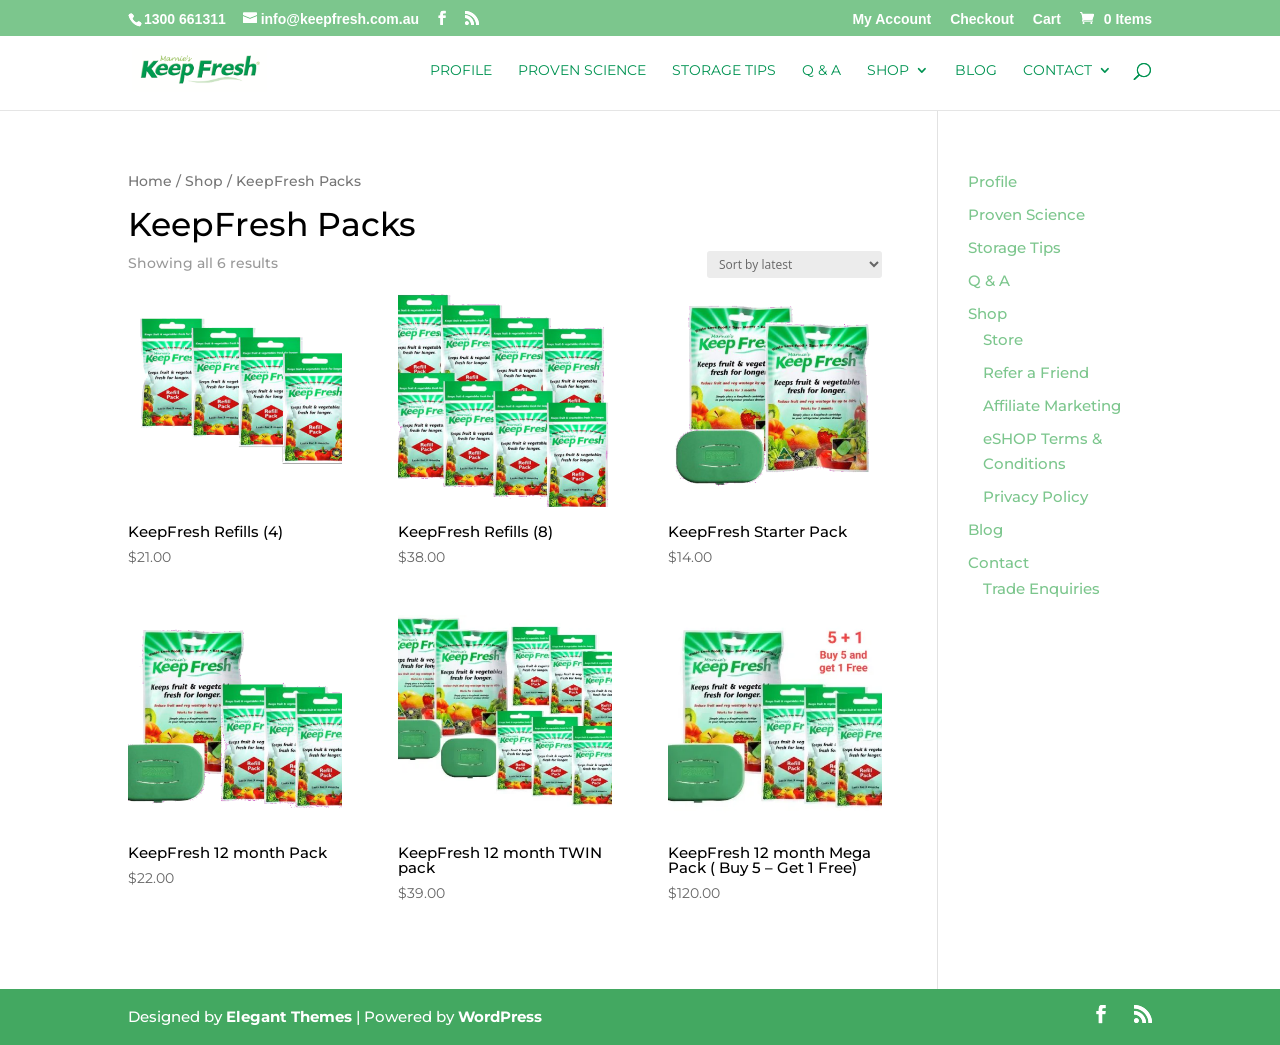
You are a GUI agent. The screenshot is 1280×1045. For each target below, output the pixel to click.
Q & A (821, 71)
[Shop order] (794, 264)
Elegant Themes (289, 1016)
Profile (461, 71)
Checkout (982, 19)
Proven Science (582, 71)
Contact (1057, 71)
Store (1003, 339)
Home (150, 181)
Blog (976, 71)
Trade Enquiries (1041, 588)
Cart (1047, 19)
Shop (888, 71)
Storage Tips (724, 71)
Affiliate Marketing (1052, 405)
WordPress (500, 1016)
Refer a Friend (1036, 372)
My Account (891, 19)
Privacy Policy (1035, 496)
